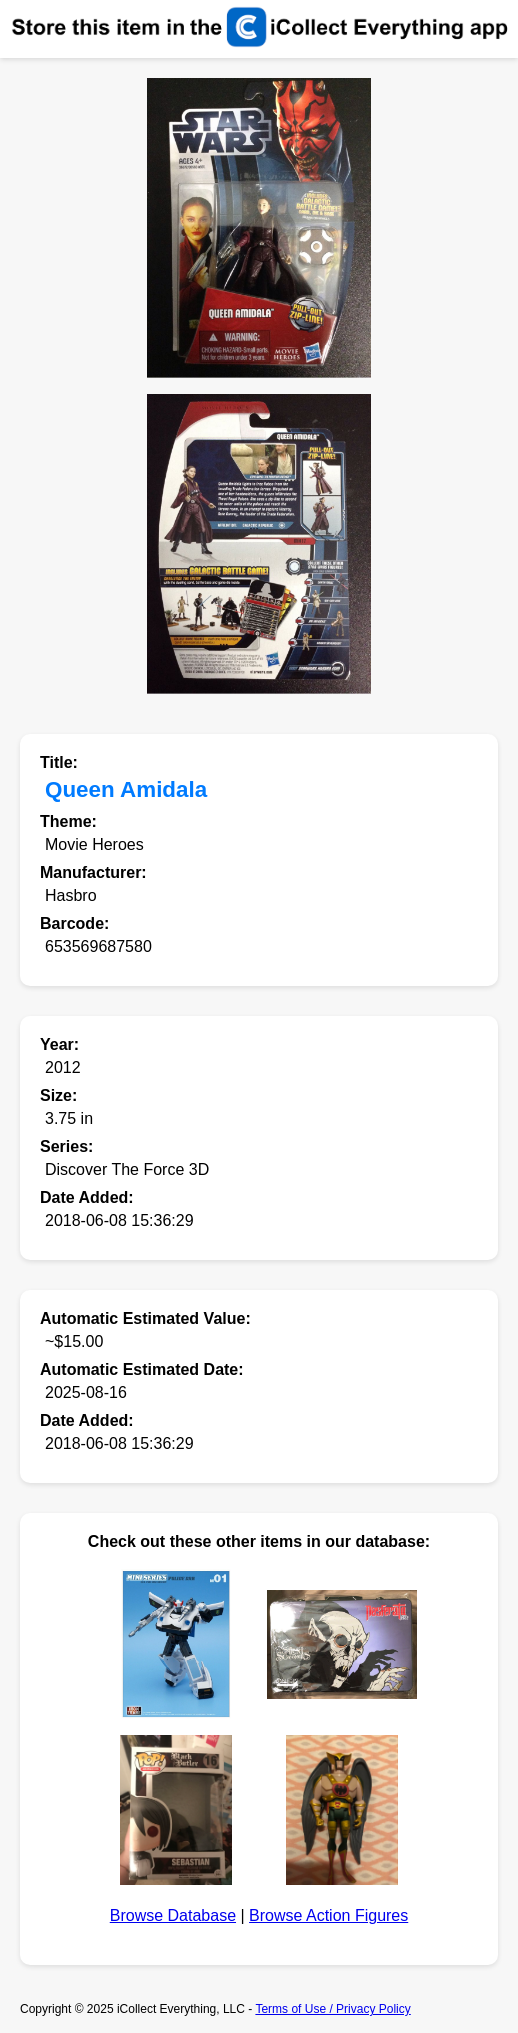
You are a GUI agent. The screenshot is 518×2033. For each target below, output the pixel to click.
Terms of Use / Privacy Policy (332, 2009)
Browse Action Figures (328, 1915)
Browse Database (173, 1915)
